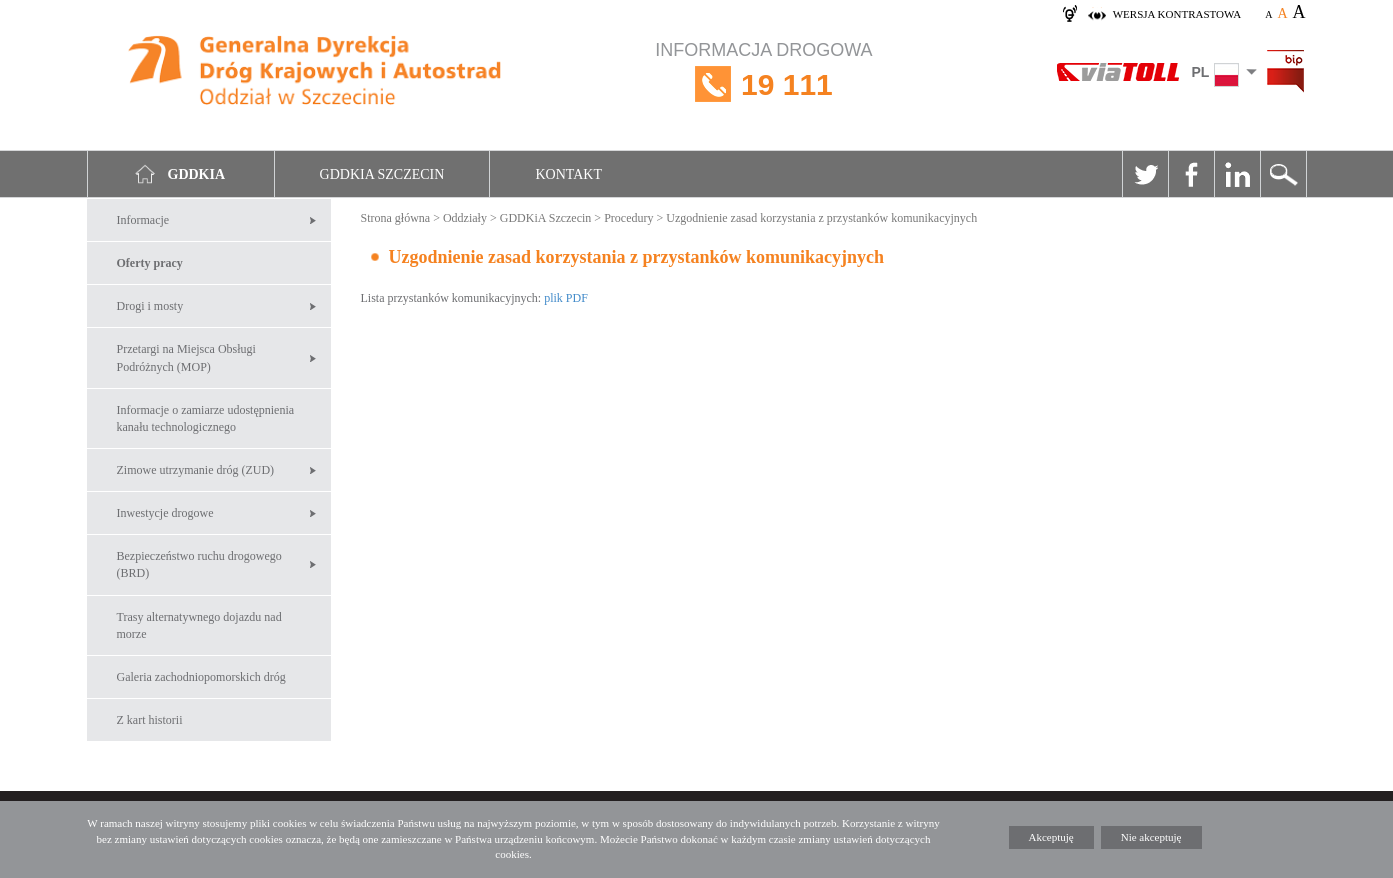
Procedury (628, 218)
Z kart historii (150, 720)
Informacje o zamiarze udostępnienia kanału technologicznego (206, 418)
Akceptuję (1051, 837)
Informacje (143, 220)
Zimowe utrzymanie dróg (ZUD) (196, 470)
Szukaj (1283, 174)
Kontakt (568, 174)
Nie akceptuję (1151, 837)
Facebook (1191, 174)
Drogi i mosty (150, 306)
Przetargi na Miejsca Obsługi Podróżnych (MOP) (186, 357)
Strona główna (396, 218)
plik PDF (566, 298)
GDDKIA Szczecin (382, 174)
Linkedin (1237, 174)
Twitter (1145, 174)
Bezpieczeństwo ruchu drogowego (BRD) (199, 564)
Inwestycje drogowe (165, 513)
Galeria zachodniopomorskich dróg (201, 677)
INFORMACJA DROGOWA (763, 84)
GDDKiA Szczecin (546, 218)
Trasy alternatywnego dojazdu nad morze (199, 625)
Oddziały (465, 218)
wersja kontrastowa (1177, 14)
